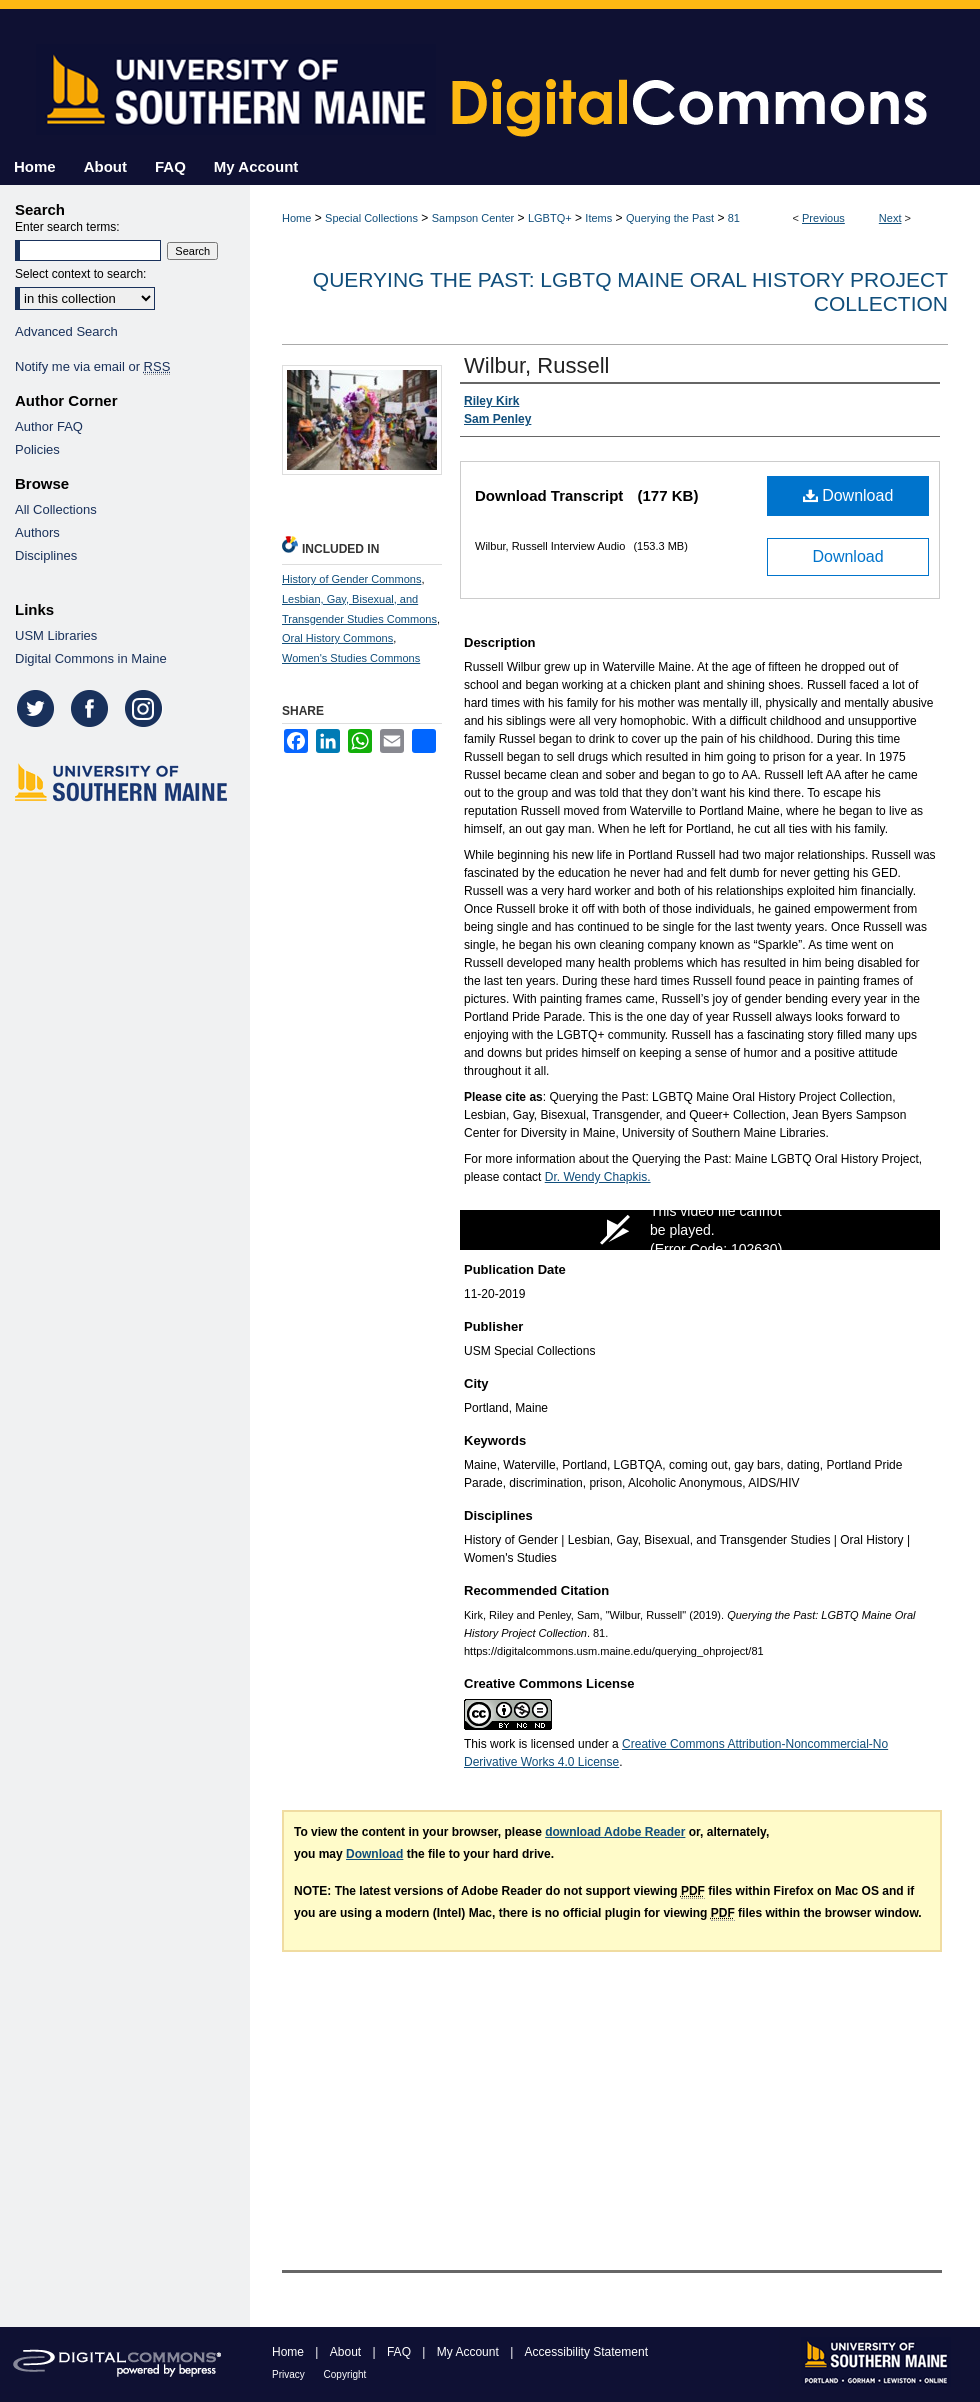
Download (848, 495)
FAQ (400, 2352)
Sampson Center (473, 218)
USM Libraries (56, 635)
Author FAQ (49, 426)
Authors (37, 532)
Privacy (290, 2374)
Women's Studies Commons (351, 658)
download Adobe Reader (615, 1832)
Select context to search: (80, 274)
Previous (823, 218)
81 (734, 218)
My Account (469, 2352)
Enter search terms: (67, 227)
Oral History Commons (337, 638)
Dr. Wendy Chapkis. (598, 1177)
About (347, 2352)
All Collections (56, 509)
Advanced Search (66, 331)
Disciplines (46, 555)
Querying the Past (670, 218)
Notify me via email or (92, 366)
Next (890, 218)
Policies (37, 449)
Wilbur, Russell (536, 365)
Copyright (345, 2374)
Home (296, 218)
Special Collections (371, 218)
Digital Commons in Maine (91, 658)
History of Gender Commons (351, 579)
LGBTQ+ (550, 218)
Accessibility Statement (586, 2352)
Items (598, 218)
